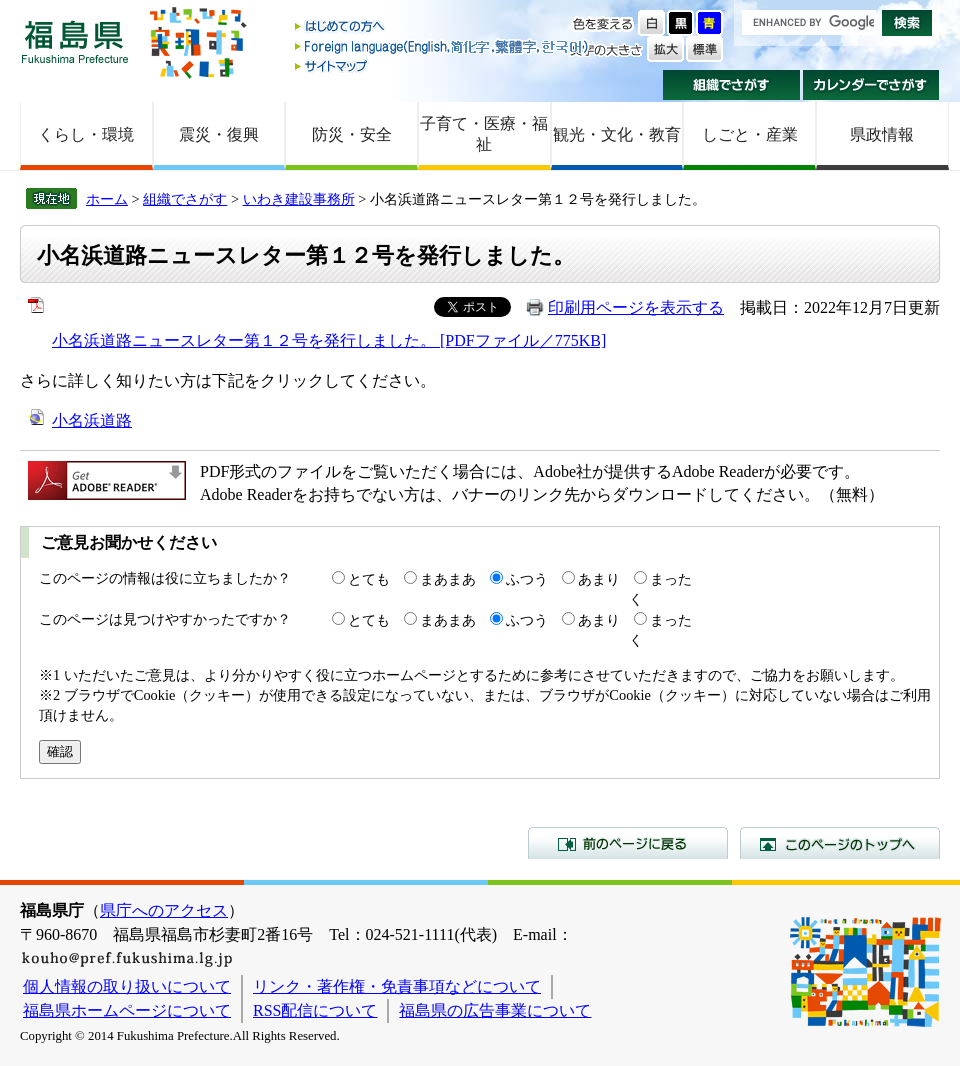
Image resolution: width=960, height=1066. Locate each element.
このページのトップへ (840, 843)
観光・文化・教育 (617, 134)
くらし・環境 (86, 134)
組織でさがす (731, 85)
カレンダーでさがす (871, 85)
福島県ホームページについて (127, 1010)
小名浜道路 (92, 420)
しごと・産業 (750, 134)
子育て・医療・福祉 (484, 134)
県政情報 (882, 134)
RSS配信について (315, 1010)
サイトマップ (443, 65)
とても (369, 579)
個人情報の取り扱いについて (127, 986)
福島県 (75, 41)
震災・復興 (219, 134)
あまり (599, 579)
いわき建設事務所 (299, 199)
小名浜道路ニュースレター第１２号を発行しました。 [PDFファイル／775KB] (329, 340)
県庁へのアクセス (164, 910)
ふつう (527, 579)
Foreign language (443, 46)
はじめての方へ (443, 27)
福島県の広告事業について (495, 1010)
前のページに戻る (628, 843)
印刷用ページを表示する (636, 307)
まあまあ (448, 579)
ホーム (107, 199)
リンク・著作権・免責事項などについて (397, 986)
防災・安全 (352, 134)
